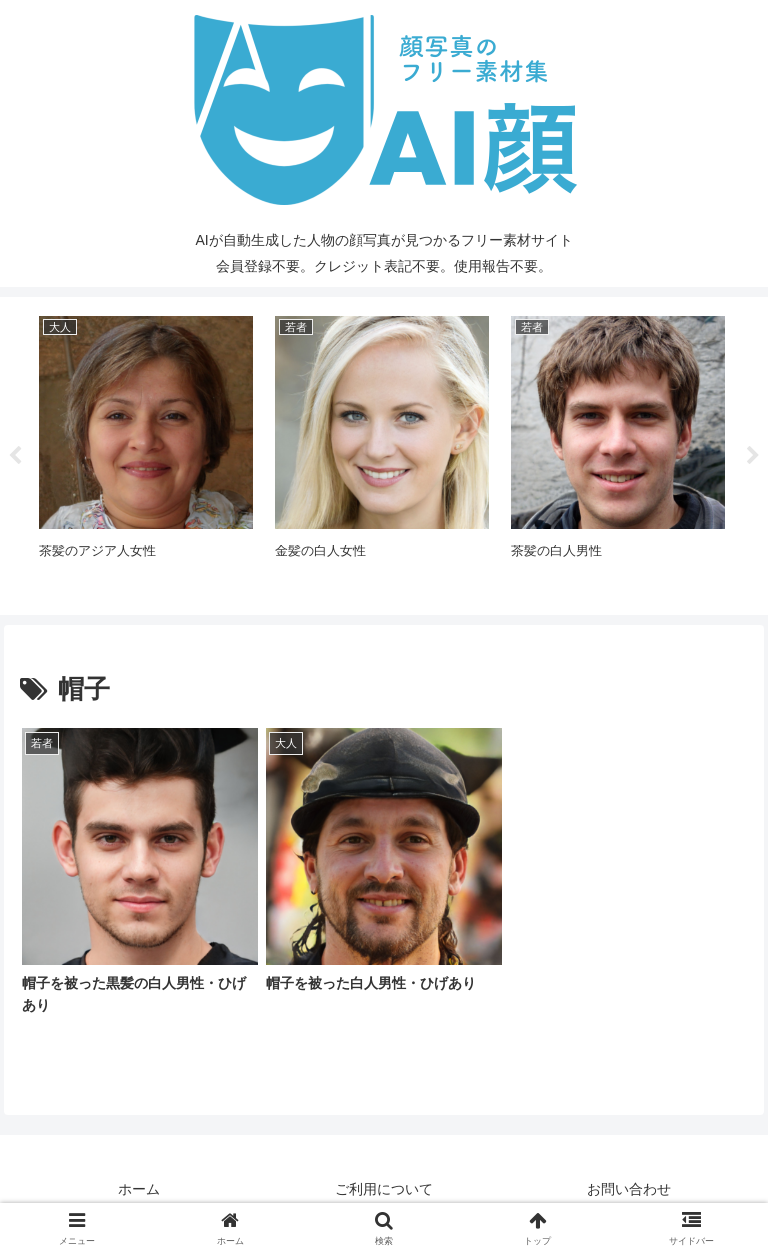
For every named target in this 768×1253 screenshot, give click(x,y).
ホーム (139, 1189)
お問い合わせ (629, 1189)
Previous (15, 456)
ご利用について (384, 1189)
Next (753, 456)
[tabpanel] (146, 452)
